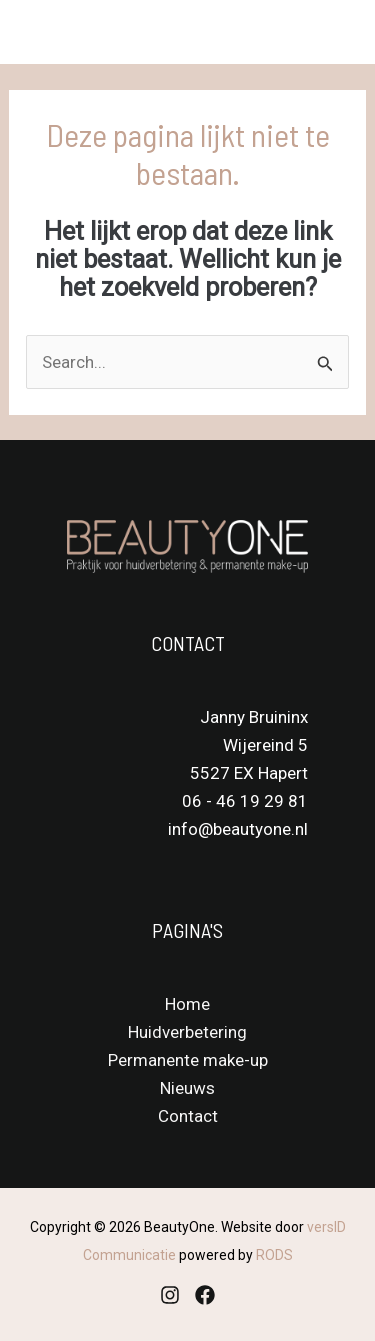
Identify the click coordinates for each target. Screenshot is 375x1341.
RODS (274, 1255)
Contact (188, 1116)
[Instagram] (170, 1295)
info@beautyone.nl (238, 829)
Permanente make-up (188, 1060)
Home (187, 1004)
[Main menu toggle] (333, 32)
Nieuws (187, 1088)
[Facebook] (205, 1295)
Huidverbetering (187, 1032)
